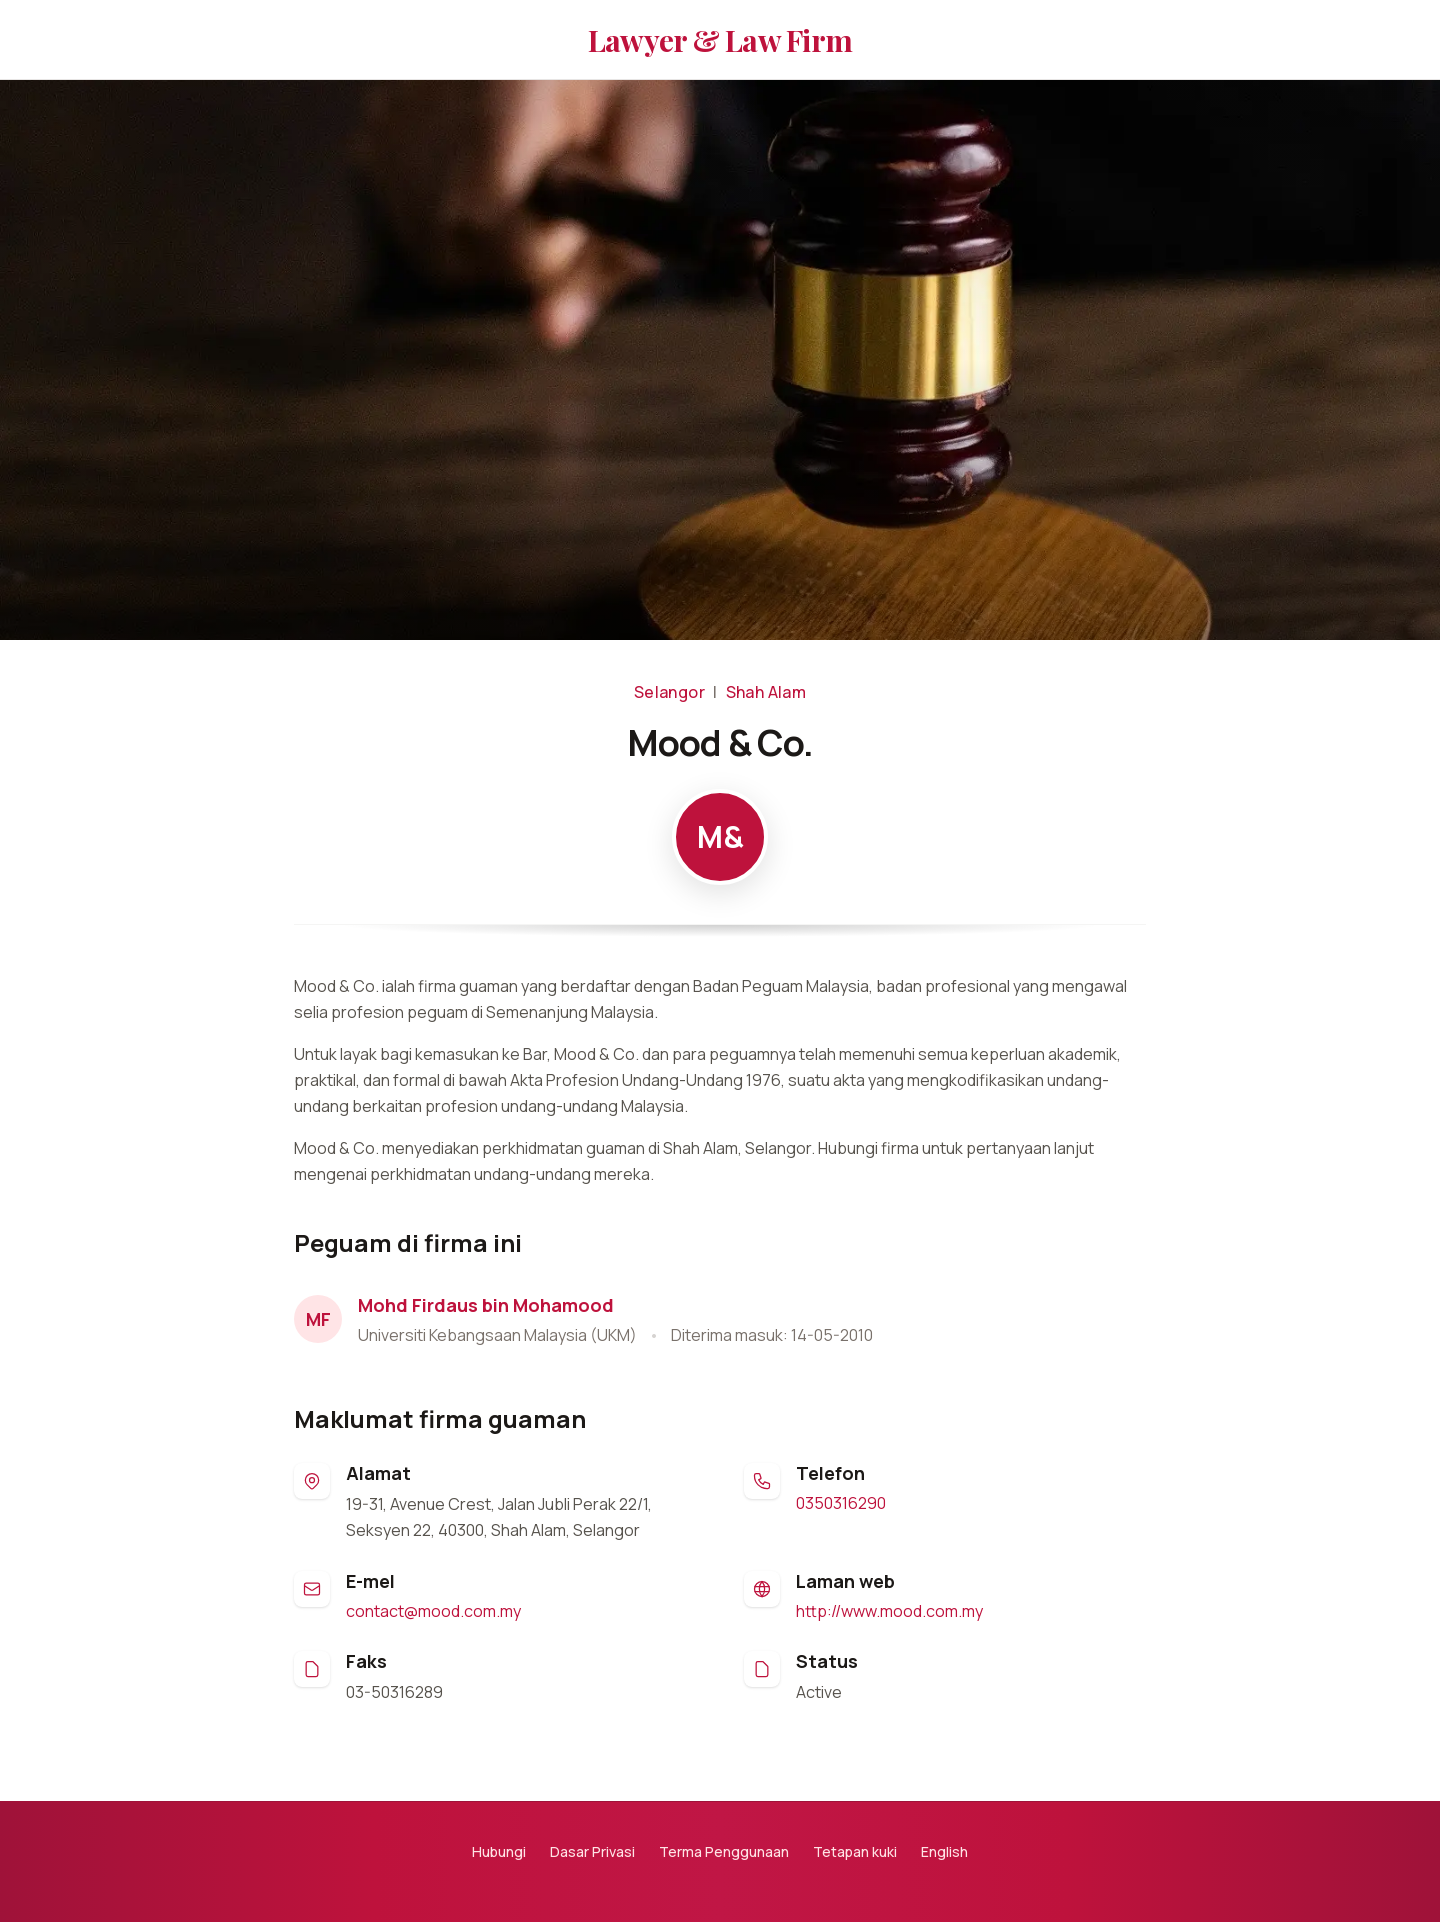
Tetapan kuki (855, 1851)
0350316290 (841, 1503)
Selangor (669, 692)
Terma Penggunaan (724, 1851)
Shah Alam (766, 692)
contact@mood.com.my (433, 1611)
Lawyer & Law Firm (720, 40)
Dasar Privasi (592, 1851)
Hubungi (499, 1851)
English (944, 1851)
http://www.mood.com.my (889, 1611)
